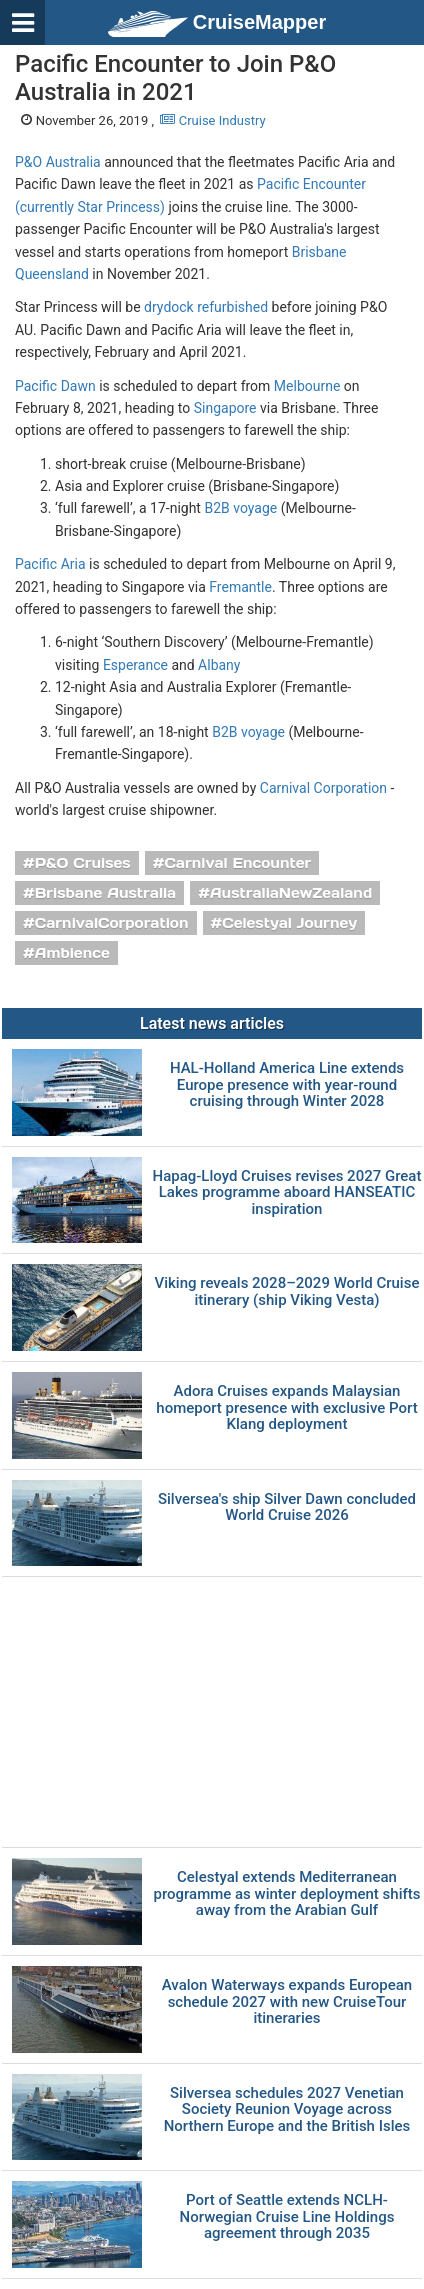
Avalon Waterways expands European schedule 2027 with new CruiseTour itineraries (287, 2002)
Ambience (72, 953)
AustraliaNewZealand (291, 893)
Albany (219, 665)
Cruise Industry (212, 120)
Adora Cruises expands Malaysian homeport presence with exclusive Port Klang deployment (286, 1408)
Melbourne (307, 386)
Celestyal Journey (289, 923)
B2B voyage (240, 508)
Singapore (225, 408)
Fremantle (240, 587)
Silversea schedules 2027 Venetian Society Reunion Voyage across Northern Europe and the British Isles (287, 2110)
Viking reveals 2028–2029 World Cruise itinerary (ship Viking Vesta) (287, 1291)
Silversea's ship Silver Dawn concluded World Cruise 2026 (287, 1507)
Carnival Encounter (237, 863)
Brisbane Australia (105, 893)
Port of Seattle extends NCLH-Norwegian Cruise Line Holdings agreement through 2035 (287, 2217)
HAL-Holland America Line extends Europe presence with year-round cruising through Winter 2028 (287, 1085)
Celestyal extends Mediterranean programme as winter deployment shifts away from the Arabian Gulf (286, 1894)
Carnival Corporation (323, 788)
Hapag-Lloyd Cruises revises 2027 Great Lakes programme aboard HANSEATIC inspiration (286, 1193)
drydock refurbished (206, 307)
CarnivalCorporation (112, 923)
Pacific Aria (50, 564)
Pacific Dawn (55, 386)
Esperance (135, 665)
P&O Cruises (83, 863)
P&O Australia (58, 162)
